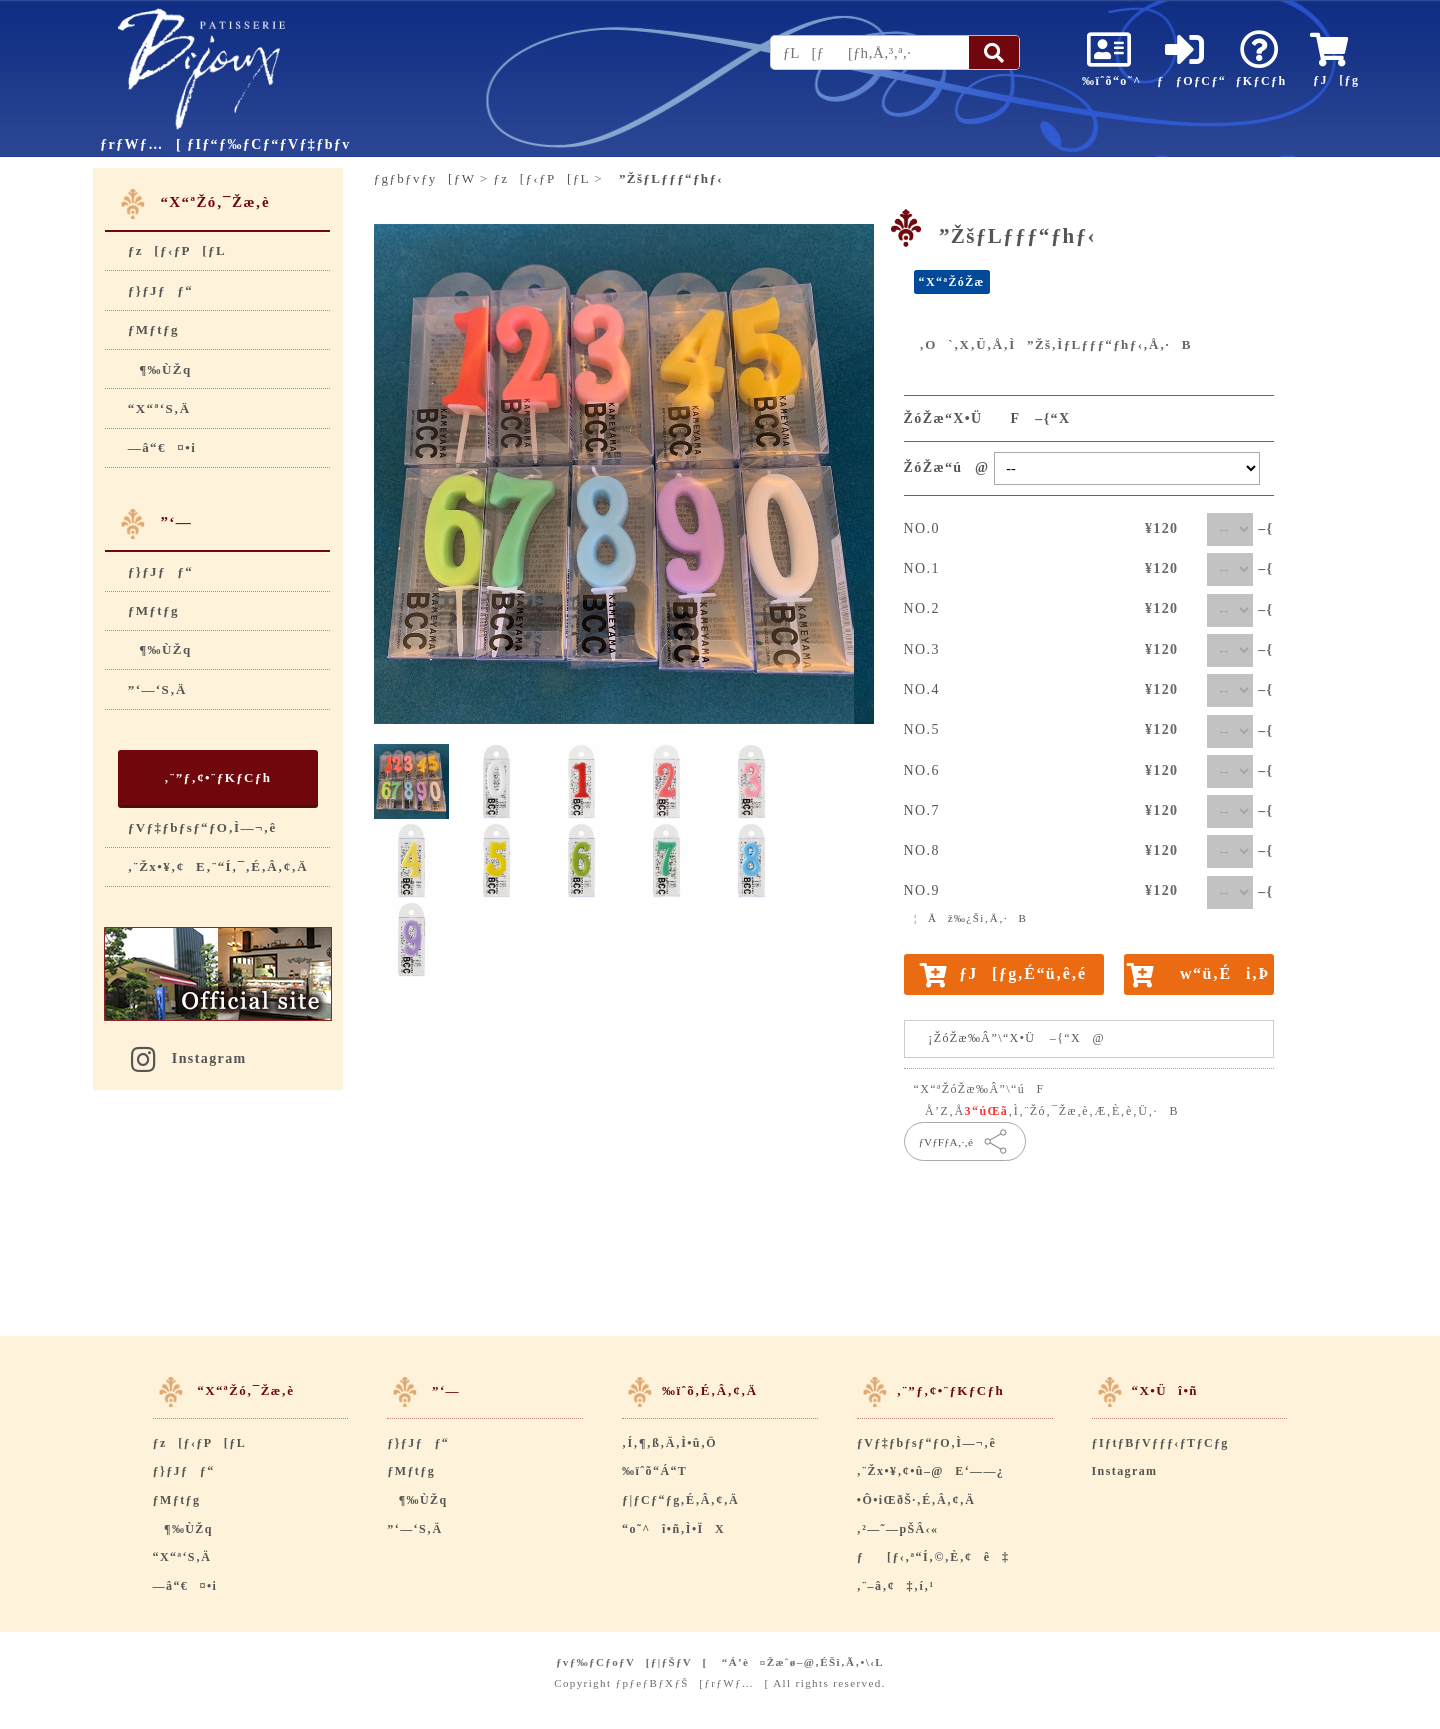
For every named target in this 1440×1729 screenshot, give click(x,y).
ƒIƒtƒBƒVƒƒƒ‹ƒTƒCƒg (1160, 1443)
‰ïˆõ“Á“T (654, 1471)
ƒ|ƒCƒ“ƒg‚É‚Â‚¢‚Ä (680, 1500)
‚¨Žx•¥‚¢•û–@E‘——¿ (930, 1471)
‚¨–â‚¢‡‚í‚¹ (896, 1586)
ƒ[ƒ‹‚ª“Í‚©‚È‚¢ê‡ (933, 1557)
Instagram (187, 1058)
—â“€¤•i (162, 447)
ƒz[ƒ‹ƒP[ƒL (177, 250)
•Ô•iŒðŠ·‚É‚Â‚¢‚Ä (916, 1500)
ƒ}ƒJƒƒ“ (160, 290)
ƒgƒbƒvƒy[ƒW (425, 178)
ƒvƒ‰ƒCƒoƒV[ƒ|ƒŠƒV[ (632, 1662)
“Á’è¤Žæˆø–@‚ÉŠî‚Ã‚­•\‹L (803, 1662)
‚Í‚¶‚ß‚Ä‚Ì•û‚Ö (669, 1443)
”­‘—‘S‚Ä (157, 689)
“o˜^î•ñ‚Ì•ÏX (673, 1529)
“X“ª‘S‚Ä (159, 408)
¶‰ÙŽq (160, 369)
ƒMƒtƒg (153, 329)
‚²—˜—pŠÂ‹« (898, 1529)
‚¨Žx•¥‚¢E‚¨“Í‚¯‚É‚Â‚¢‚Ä (218, 866)
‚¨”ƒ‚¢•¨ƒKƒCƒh (217, 777)
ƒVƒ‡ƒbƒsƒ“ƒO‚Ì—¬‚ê (202, 827)
